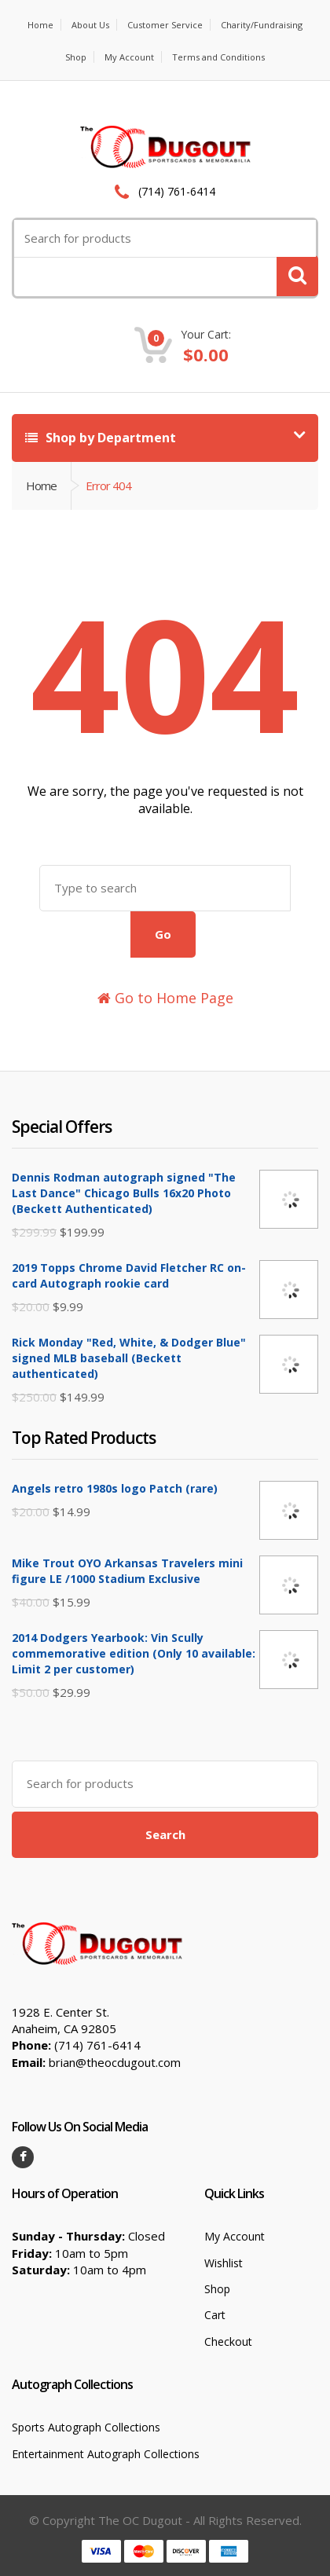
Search (165, 1834)
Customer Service (165, 25)
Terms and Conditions (218, 57)
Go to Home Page (165, 997)
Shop (75, 57)
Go (163, 934)
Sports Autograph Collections (86, 2427)
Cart (215, 2314)
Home (40, 25)
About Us (90, 25)
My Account (129, 57)
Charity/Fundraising (261, 25)
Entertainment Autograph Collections (106, 2453)
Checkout (228, 2341)
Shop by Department (100, 437)
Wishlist (223, 2262)
